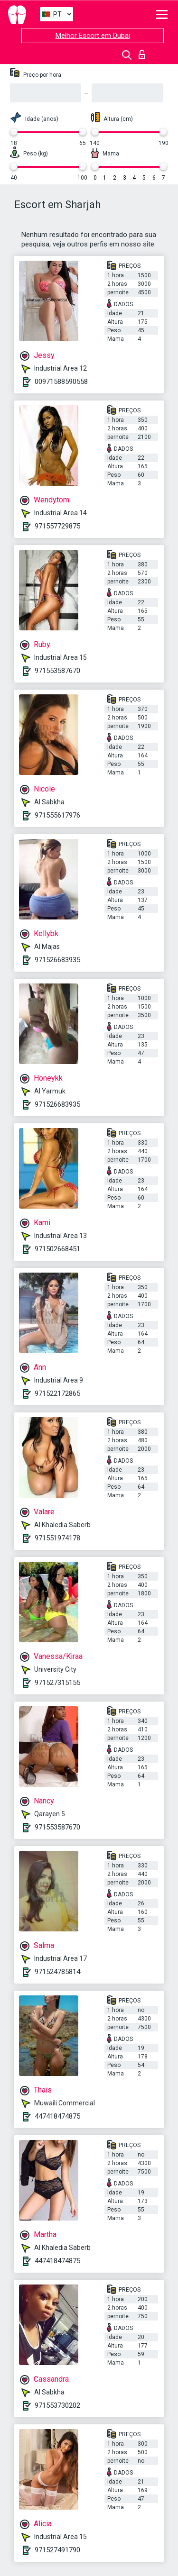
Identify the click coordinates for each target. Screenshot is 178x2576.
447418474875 (57, 2116)
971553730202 (57, 2405)
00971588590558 (61, 381)
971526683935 (57, 960)
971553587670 (57, 670)
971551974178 (57, 1538)
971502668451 (57, 1249)
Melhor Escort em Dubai (93, 35)
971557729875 (57, 526)
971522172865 (57, 1393)
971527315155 (57, 1682)
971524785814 (57, 1971)
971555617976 (57, 815)
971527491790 (57, 2550)
